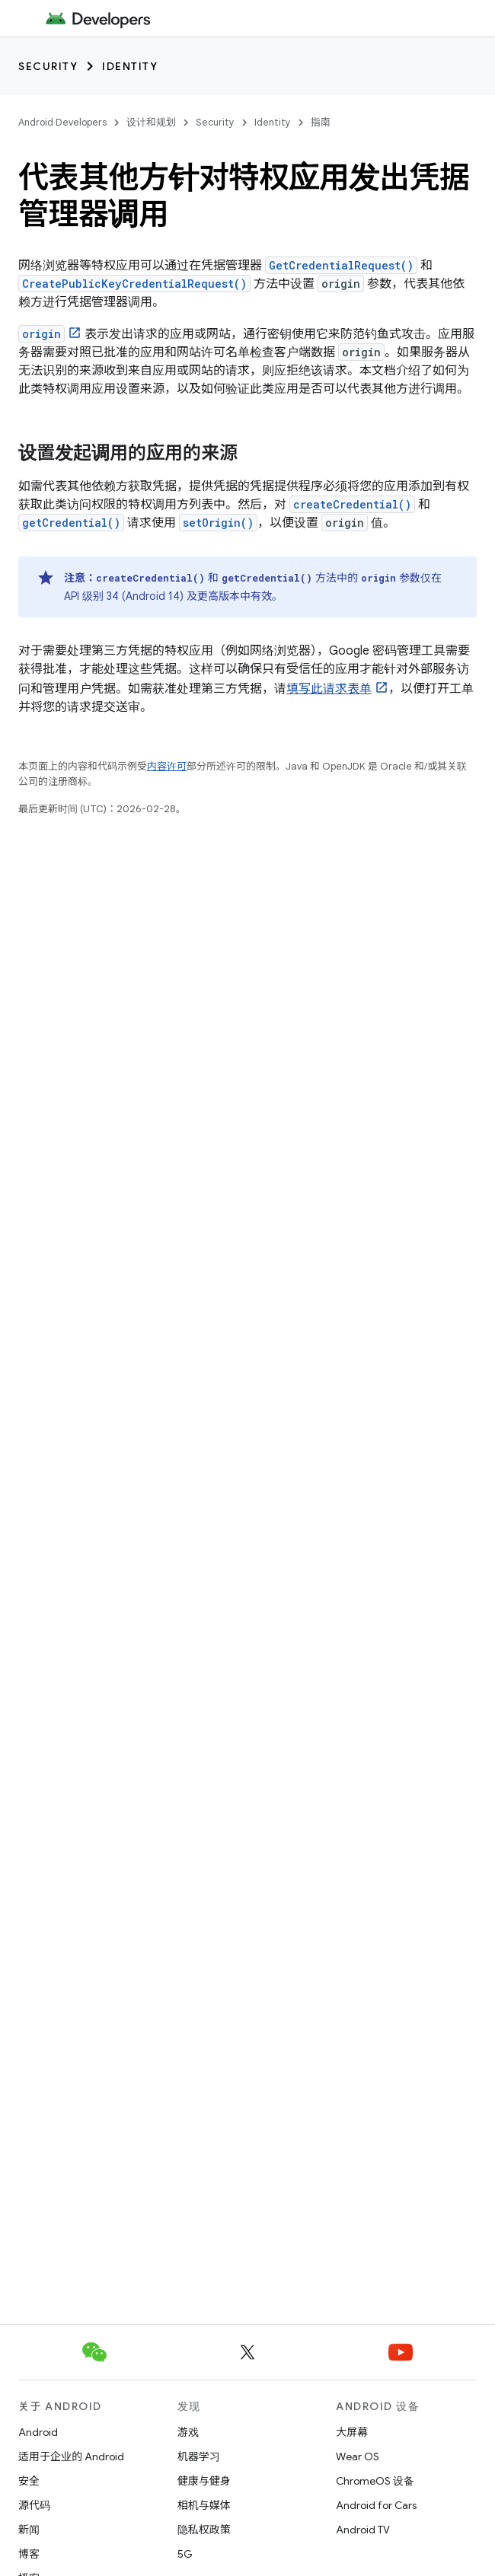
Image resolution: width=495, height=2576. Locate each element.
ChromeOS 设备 (375, 2481)
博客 (29, 2554)
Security (48, 66)
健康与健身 (204, 2481)
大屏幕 (352, 2432)
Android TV (363, 2529)
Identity (130, 66)
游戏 (188, 2432)
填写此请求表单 (329, 689)
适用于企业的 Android (71, 2456)
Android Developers (62, 122)
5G (185, 2554)
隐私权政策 (204, 2529)
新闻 (29, 2529)
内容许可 (167, 766)
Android (38, 2432)
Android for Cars (376, 2505)
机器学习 (198, 2456)
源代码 (34, 2505)
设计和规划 (151, 122)
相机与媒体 (204, 2505)
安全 (29, 2481)
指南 (321, 122)
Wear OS (357, 2456)
